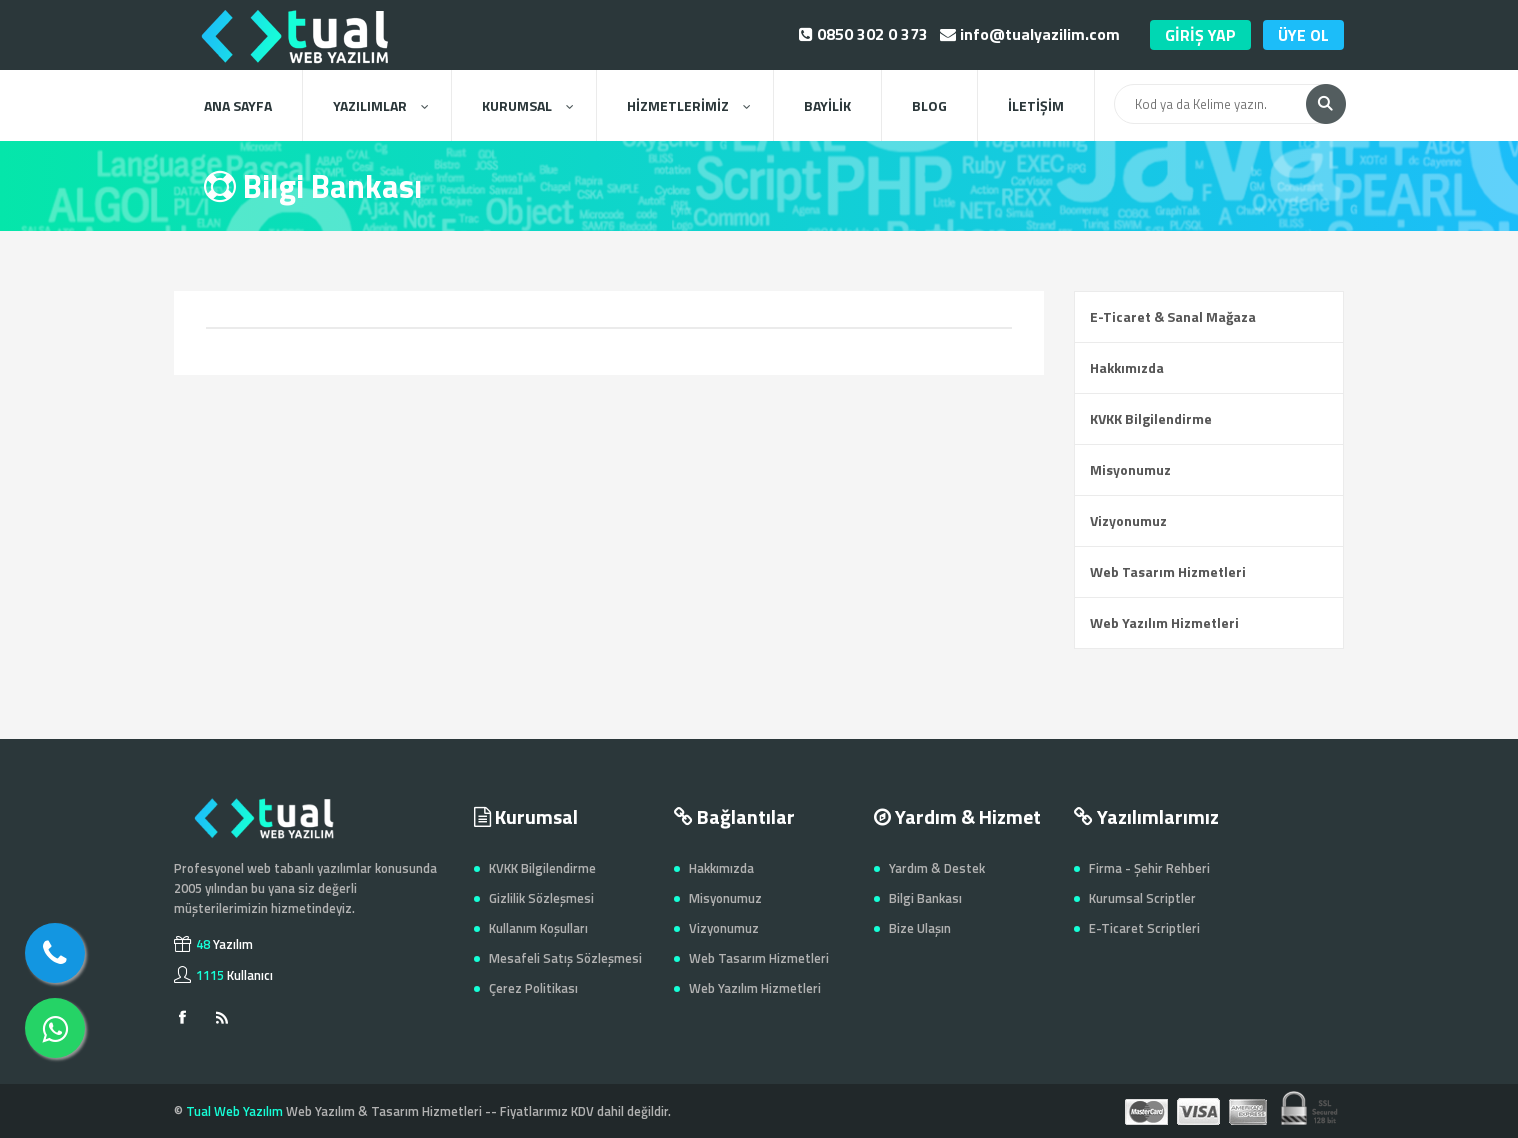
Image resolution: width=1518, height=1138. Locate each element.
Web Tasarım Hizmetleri (1168, 571)
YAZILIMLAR (380, 105)
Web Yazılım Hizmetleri (1164, 622)
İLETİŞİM (1036, 105)
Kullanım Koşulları (538, 928)
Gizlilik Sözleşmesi (541, 898)
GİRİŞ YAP (1200, 35)
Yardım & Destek (937, 868)
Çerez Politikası (533, 988)
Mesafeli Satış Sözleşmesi (565, 958)
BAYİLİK (827, 105)
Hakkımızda (1127, 367)
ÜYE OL (1303, 35)
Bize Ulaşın (920, 928)
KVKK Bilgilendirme (1151, 418)
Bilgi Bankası (925, 898)
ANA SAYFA (238, 105)
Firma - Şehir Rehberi (1149, 868)
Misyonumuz (1130, 469)
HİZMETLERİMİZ (688, 105)
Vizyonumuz (1128, 520)
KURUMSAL (527, 105)
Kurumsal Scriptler (1142, 898)
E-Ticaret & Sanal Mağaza (1173, 316)
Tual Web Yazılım (234, 1111)
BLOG (929, 105)
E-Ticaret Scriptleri (1144, 928)
